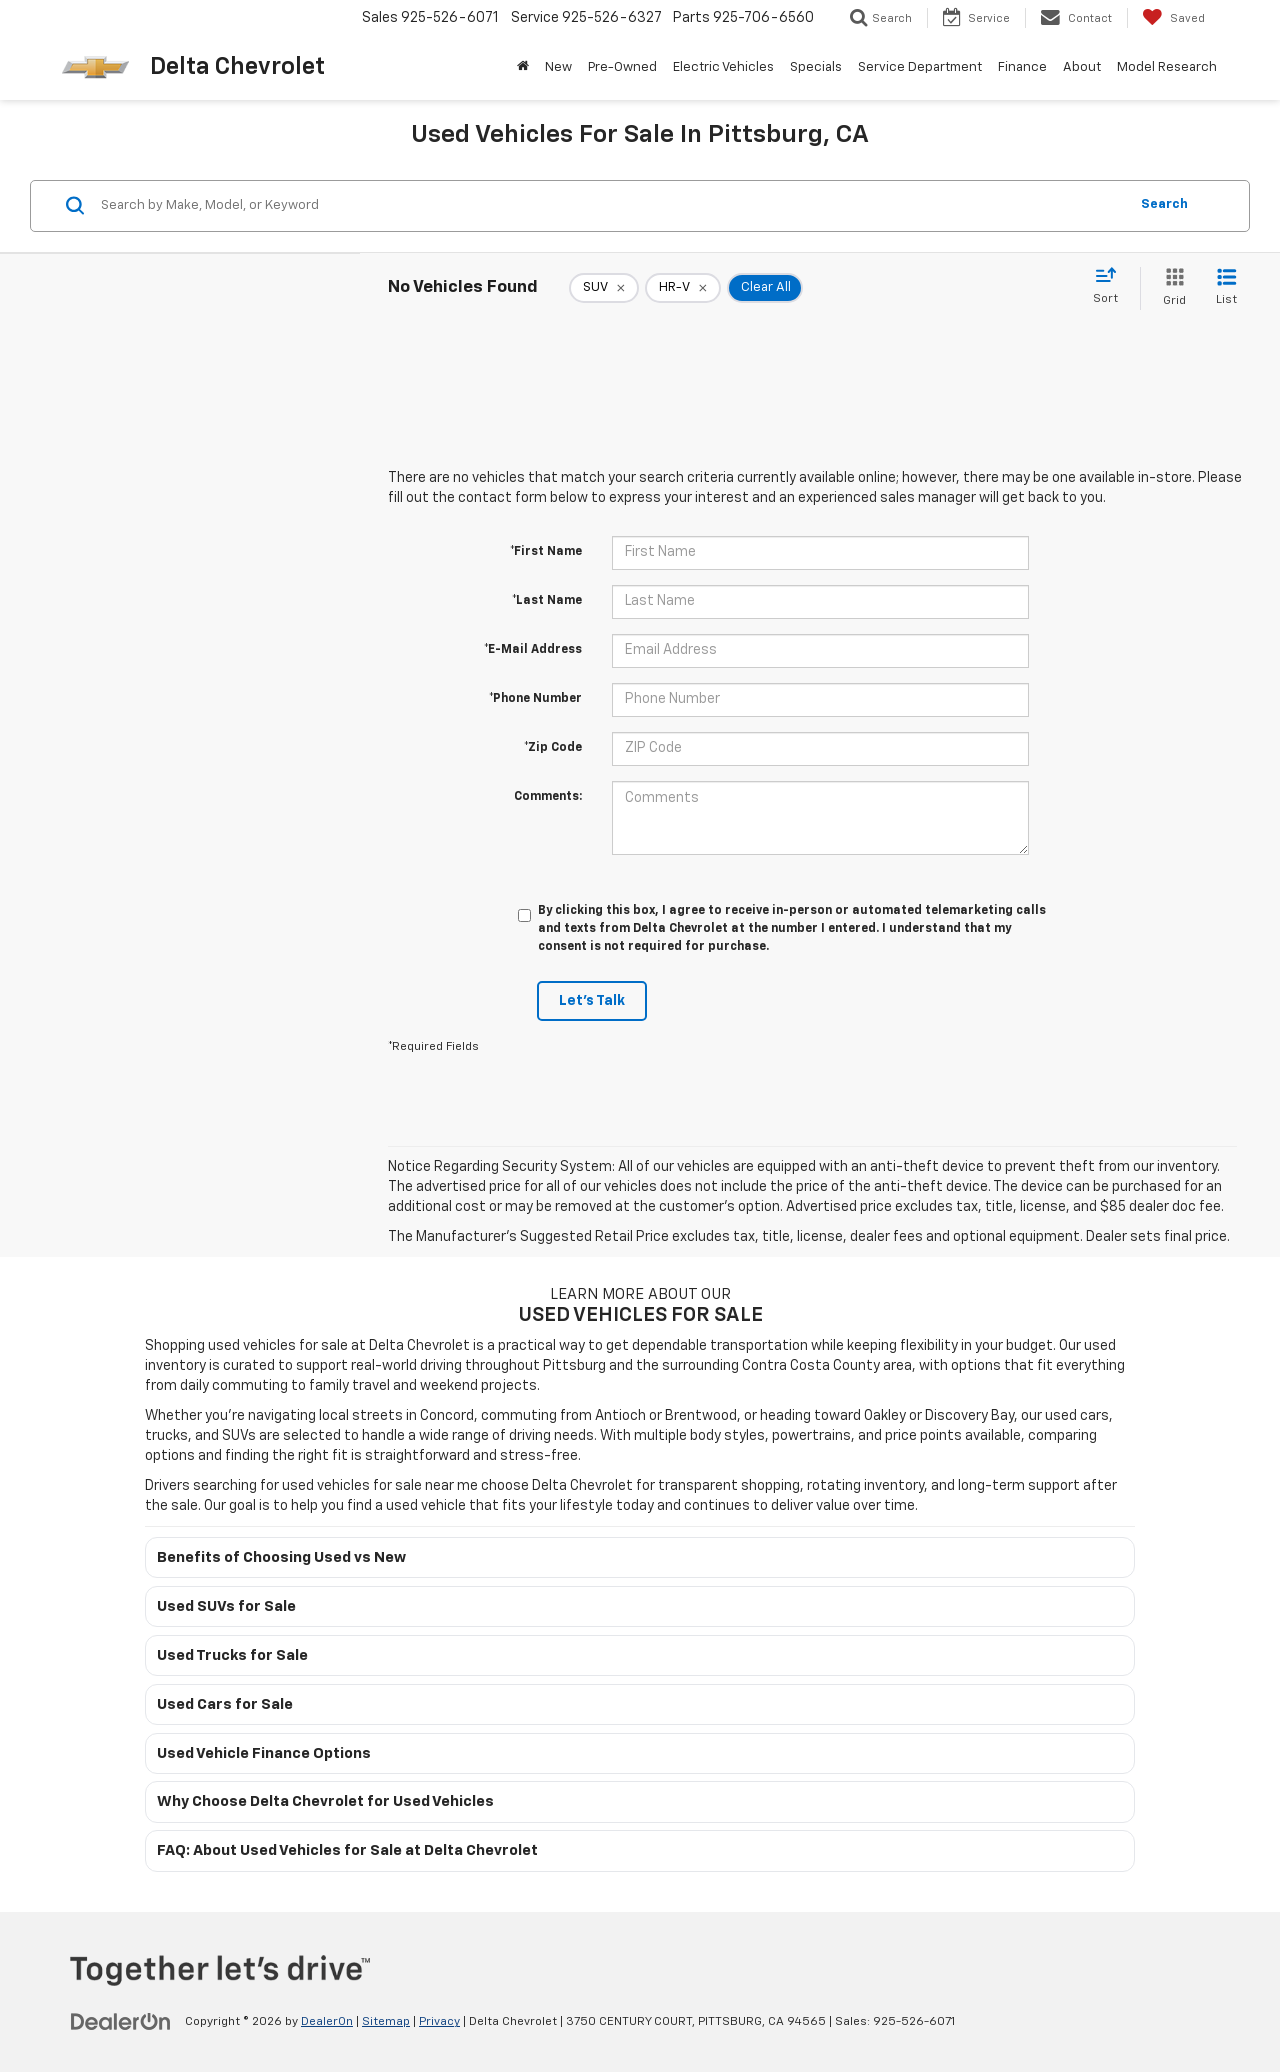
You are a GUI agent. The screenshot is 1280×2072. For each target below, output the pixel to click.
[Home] (523, 68)
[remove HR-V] (683, 288)
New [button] (558, 67)
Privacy (439, 2022)
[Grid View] (1170, 288)
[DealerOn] (121, 2021)
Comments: (548, 797)
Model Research (1167, 67)
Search (1164, 204)
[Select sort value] (1111, 287)
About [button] (1082, 67)
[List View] (1226, 288)
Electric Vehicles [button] (723, 67)
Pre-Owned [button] (622, 67)
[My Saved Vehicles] (1173, 18)
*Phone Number (535, 699)
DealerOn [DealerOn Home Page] (327, 2022)
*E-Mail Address (533, 650)
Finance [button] (1022, 67)
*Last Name (547, 601)
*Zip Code (553, 748)
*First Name (546, 552)
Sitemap (386, 2022)
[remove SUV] (604, 288)
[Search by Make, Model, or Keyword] (611, 206)
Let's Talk (592, 1001)
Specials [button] (816, 67)
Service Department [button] (920, 67)
